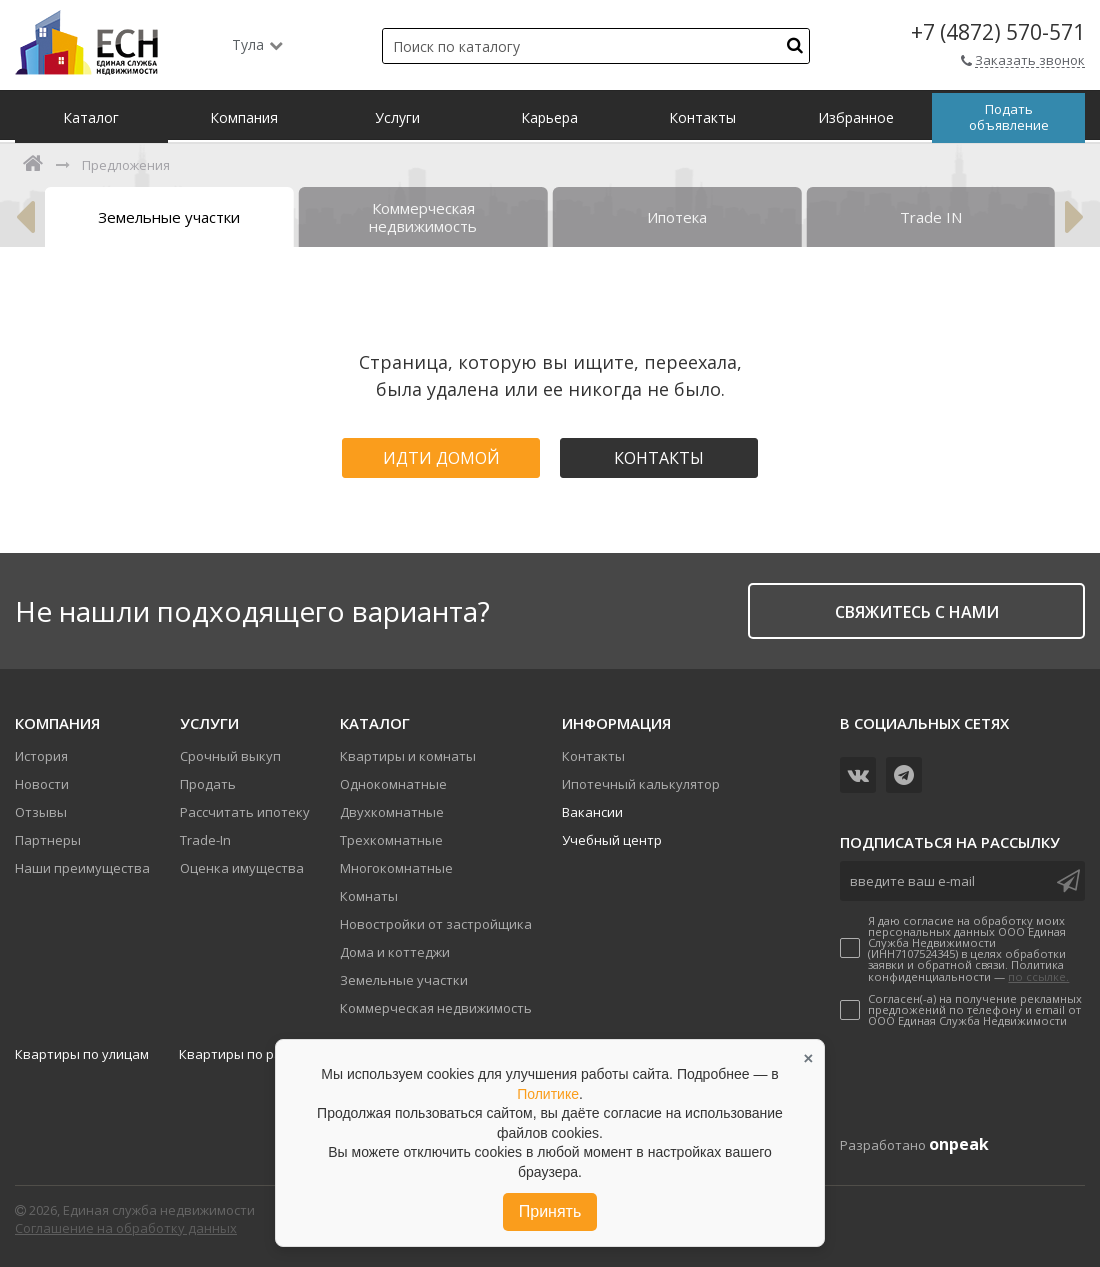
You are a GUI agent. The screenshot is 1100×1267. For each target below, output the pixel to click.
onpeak (959, 1144)
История (41, 756)
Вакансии (592, 812)
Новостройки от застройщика (436, 924)
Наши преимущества (82, 868)
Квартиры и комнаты (408, 756)
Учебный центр (612, 840)
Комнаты (369, 896)
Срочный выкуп (230, 756)
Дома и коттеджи (395, 952)
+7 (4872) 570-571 (998, 32)
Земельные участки (404, 980)
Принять (550, 1211)
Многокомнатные (396, 868)
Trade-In (205, 840)
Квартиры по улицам (82, 1054)
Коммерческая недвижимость (436, 1008)
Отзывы (41, 812)
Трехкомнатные (391, 840)
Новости (42, 784)
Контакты (659, 458)
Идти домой (441, 458)
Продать (208, 784)
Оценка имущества (242, 868)
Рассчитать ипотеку (245, 812)
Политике (548, 1094)
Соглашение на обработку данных (126, 1228)
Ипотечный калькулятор (641, 784)
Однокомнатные (393, 784)
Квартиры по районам (251, 1054)
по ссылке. (1038, 976)
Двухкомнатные (392, 812)
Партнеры (48, 840)
